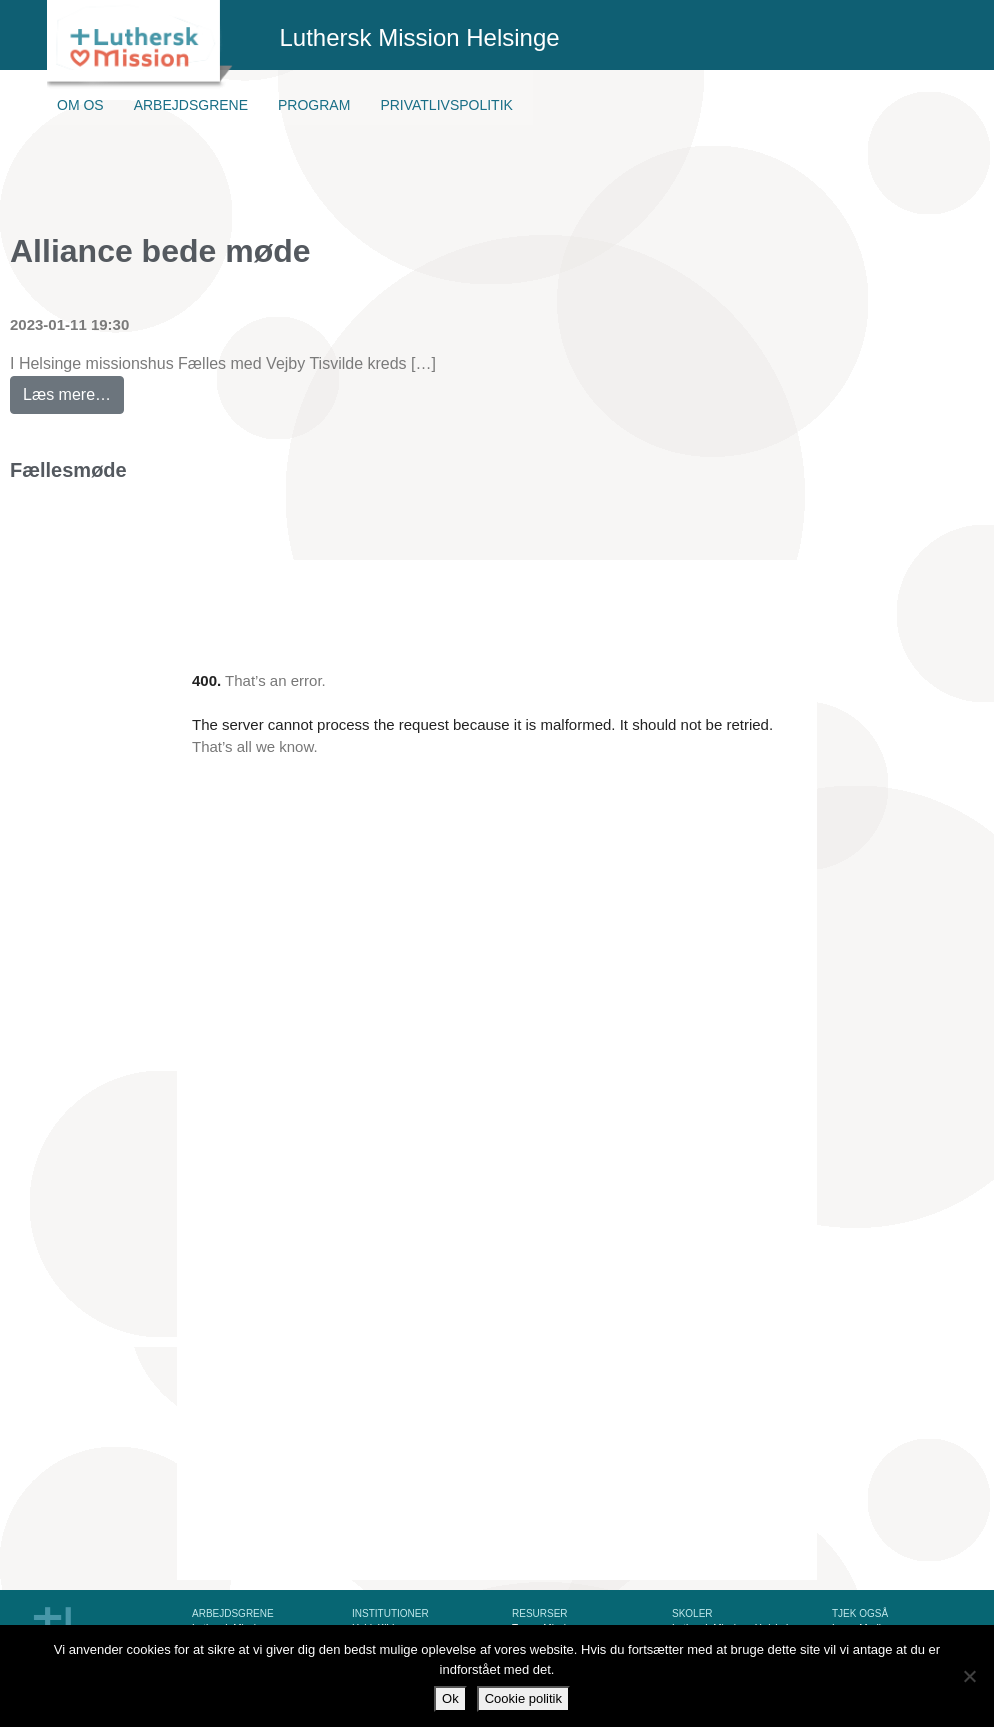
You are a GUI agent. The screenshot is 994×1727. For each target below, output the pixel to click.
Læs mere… (73, 389)
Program (314, 105)
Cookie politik (523, 1698)
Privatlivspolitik (446, 105)
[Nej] (969, 1676)
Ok (450, 1698)
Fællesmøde (68, 470)
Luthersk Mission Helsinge (420, 37)
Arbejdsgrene (191, 105)
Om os (80, 105)
